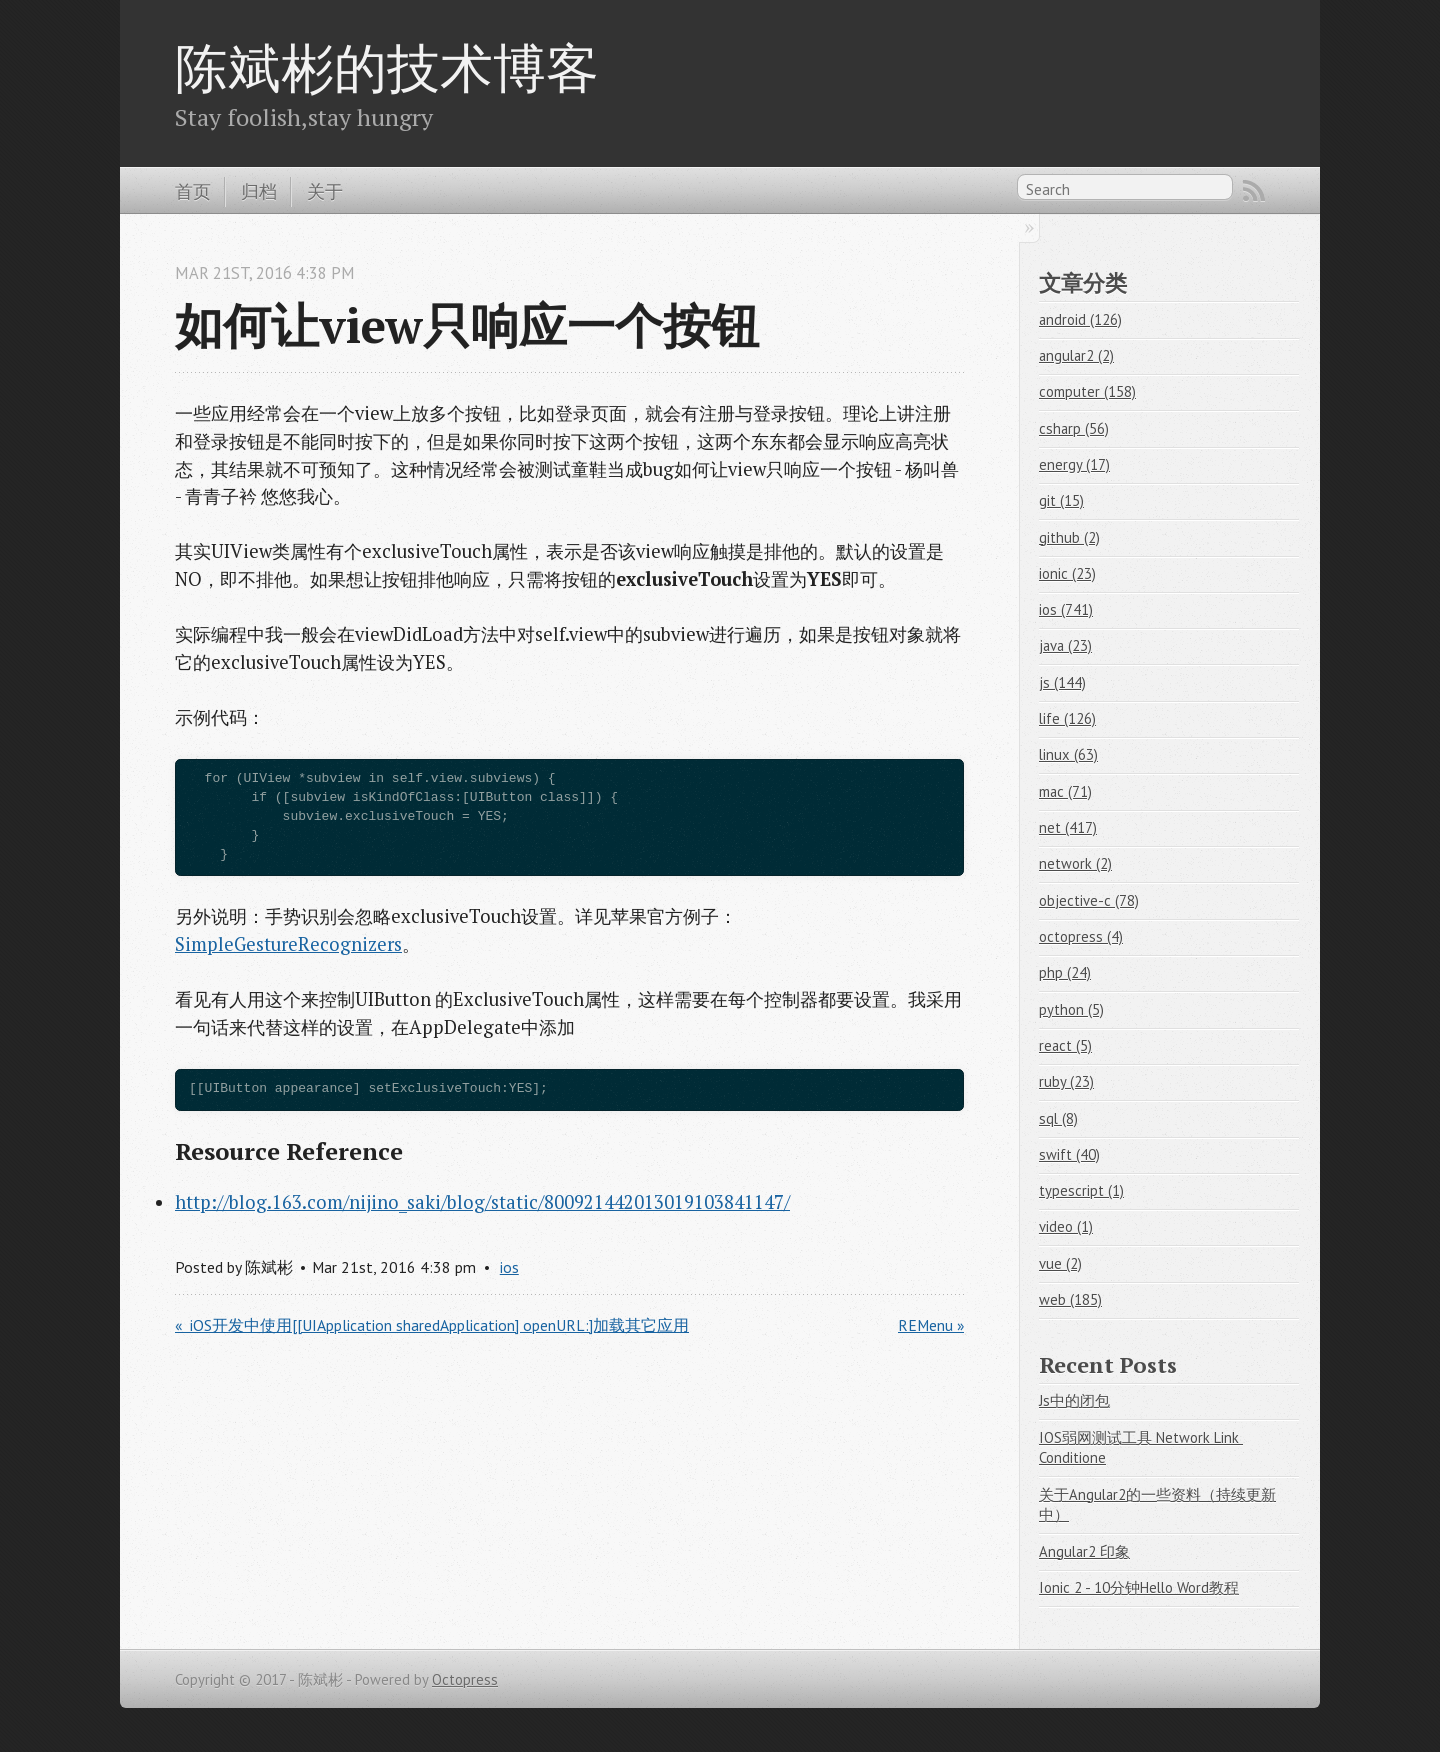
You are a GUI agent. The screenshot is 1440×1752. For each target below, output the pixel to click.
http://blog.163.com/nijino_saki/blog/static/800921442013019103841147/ (482, 1202)
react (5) (1065, 1045)
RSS (1254, 191)
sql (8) (1058, 1118)
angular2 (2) (1076, 355)
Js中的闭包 (1074, 1400)
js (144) (1062, 682)
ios (509, 1267)
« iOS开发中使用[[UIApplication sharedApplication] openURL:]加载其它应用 (432, 1325)
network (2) (1075, 863)
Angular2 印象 (1084, 1551)
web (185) (1070, 1299)
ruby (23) (1066, 1081)
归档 (259, 191)
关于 (325, 191)
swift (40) (1069, 1154)
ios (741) (1066, 609)
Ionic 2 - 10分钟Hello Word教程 (1139, 1587)
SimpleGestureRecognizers (288, 944)
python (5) (1071, 1009)
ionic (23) (1067, 573)
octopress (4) (1081, 936)
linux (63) (1068, 754)
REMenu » (931, 1325)
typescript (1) (1081, 1190)
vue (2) (1060, 1263)
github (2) (1069, 537)
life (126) (1067, 718)
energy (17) (1074, 464)
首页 (193, 191)
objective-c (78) (1089, 900)
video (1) (1066, 1226)
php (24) (1065, 972)
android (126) (1080, 319)
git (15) (1061, 500)
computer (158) (1087, 391)
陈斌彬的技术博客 (387, 67)
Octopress (465, 1679)
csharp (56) (1074, 428)
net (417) (1068, 827)
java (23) (1065, 645)
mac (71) (1065, 791)
